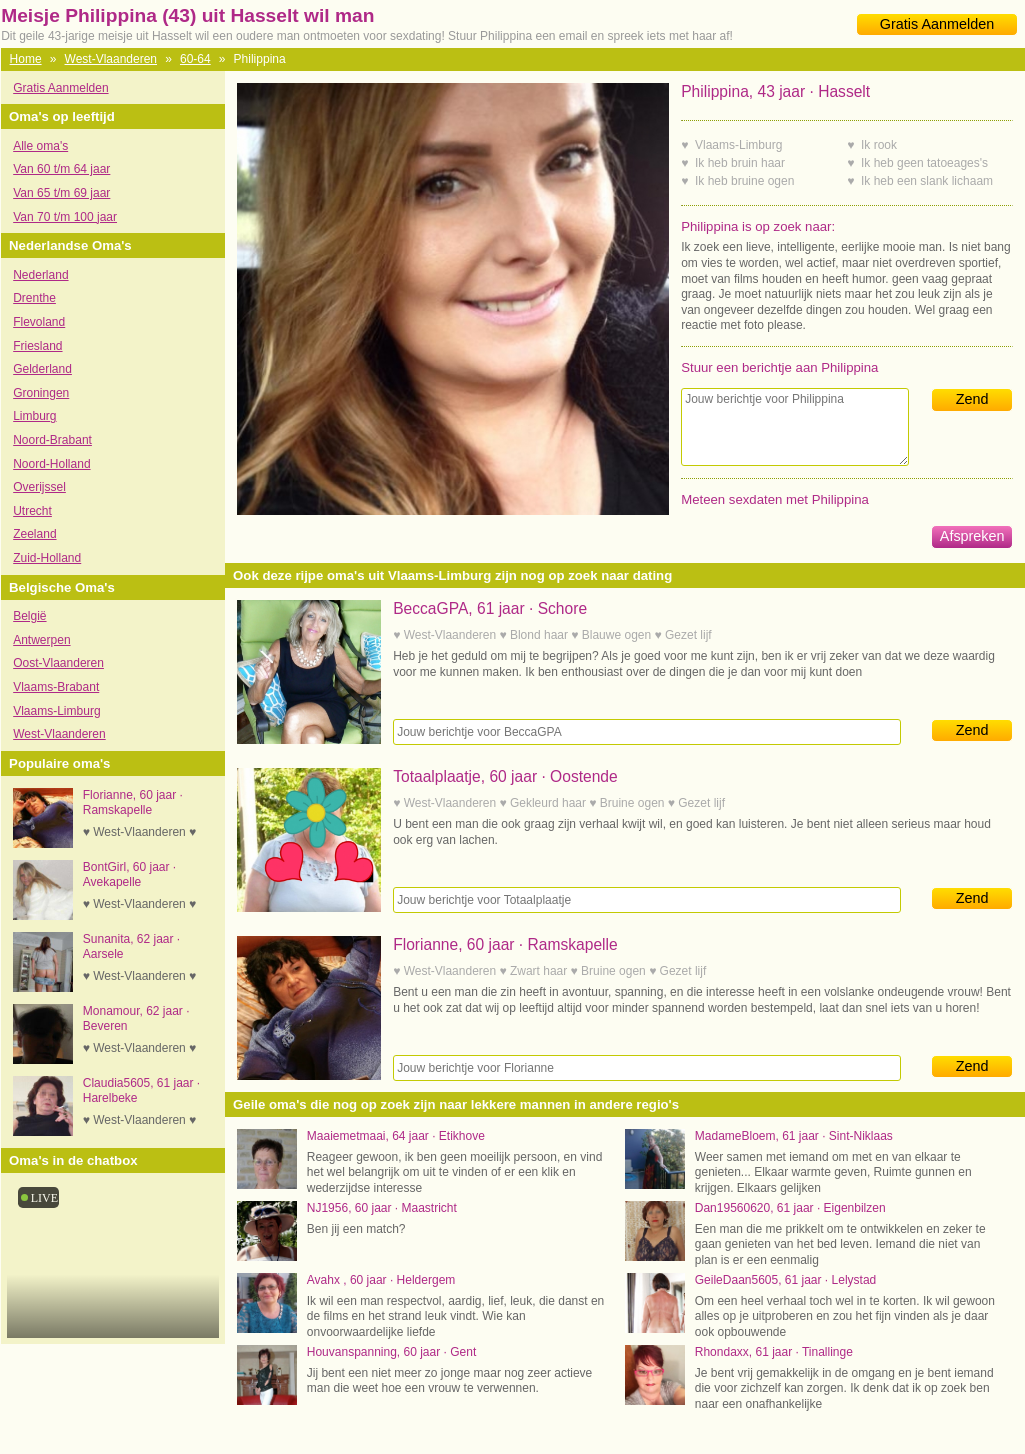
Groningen (41, 393)
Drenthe (34, 298)
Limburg (34, 416)
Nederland (40, 275)
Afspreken (972, 536)
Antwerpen (41, 640)
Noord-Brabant (52, 440)
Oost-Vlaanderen (58, 663)
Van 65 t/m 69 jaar (61, 193)
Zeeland (34, 534)
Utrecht (32, 511)
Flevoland (39, 322)
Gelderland (42, 369)
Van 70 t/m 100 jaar (65, 217)
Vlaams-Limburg (56, 711)
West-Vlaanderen (111, 59)
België (29, 616)
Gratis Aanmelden (937, 24)
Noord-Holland (51, 464)
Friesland (37, 346)
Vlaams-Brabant (56, 687)
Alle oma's (40, 146)
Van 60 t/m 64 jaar (61, 169)
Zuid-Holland (47, 558)
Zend (972, 399)
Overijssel (39, 487)
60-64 (195, 59)
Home (26, 59)
